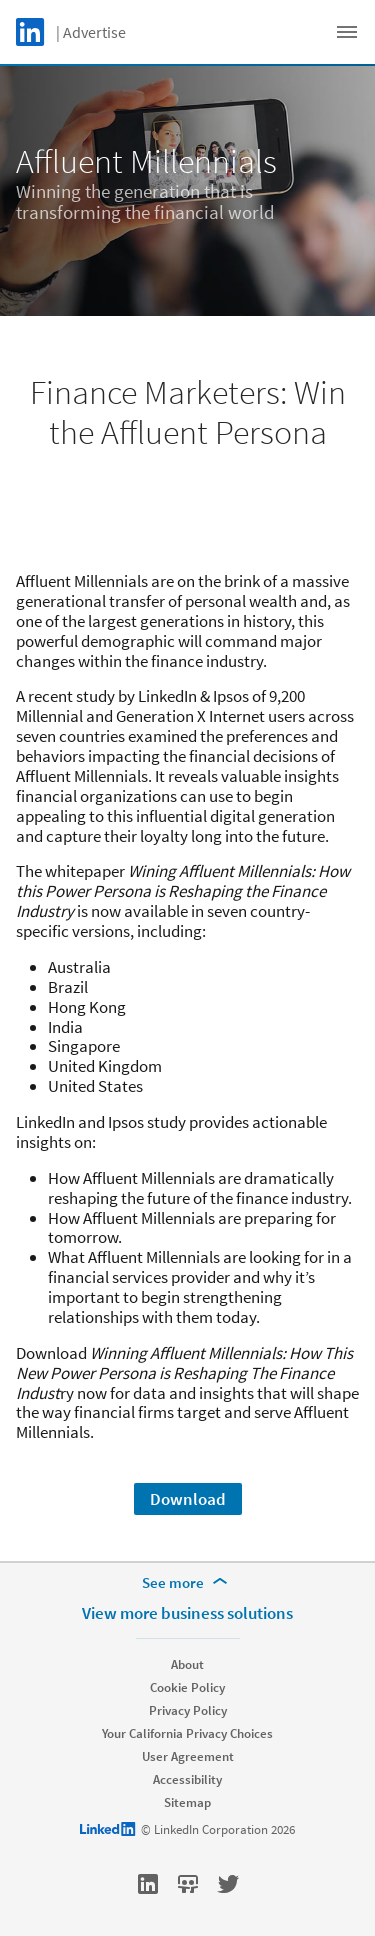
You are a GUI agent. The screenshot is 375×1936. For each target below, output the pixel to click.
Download (188, 1499)
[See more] (188, 1583)
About (187, 1664)
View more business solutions (187, 1613)
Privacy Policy (188, 1710)
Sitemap (187, 1802)
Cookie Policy (187, 1687)
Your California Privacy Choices (187, 1733)
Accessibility (187, 1779)
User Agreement (188, 1756)
